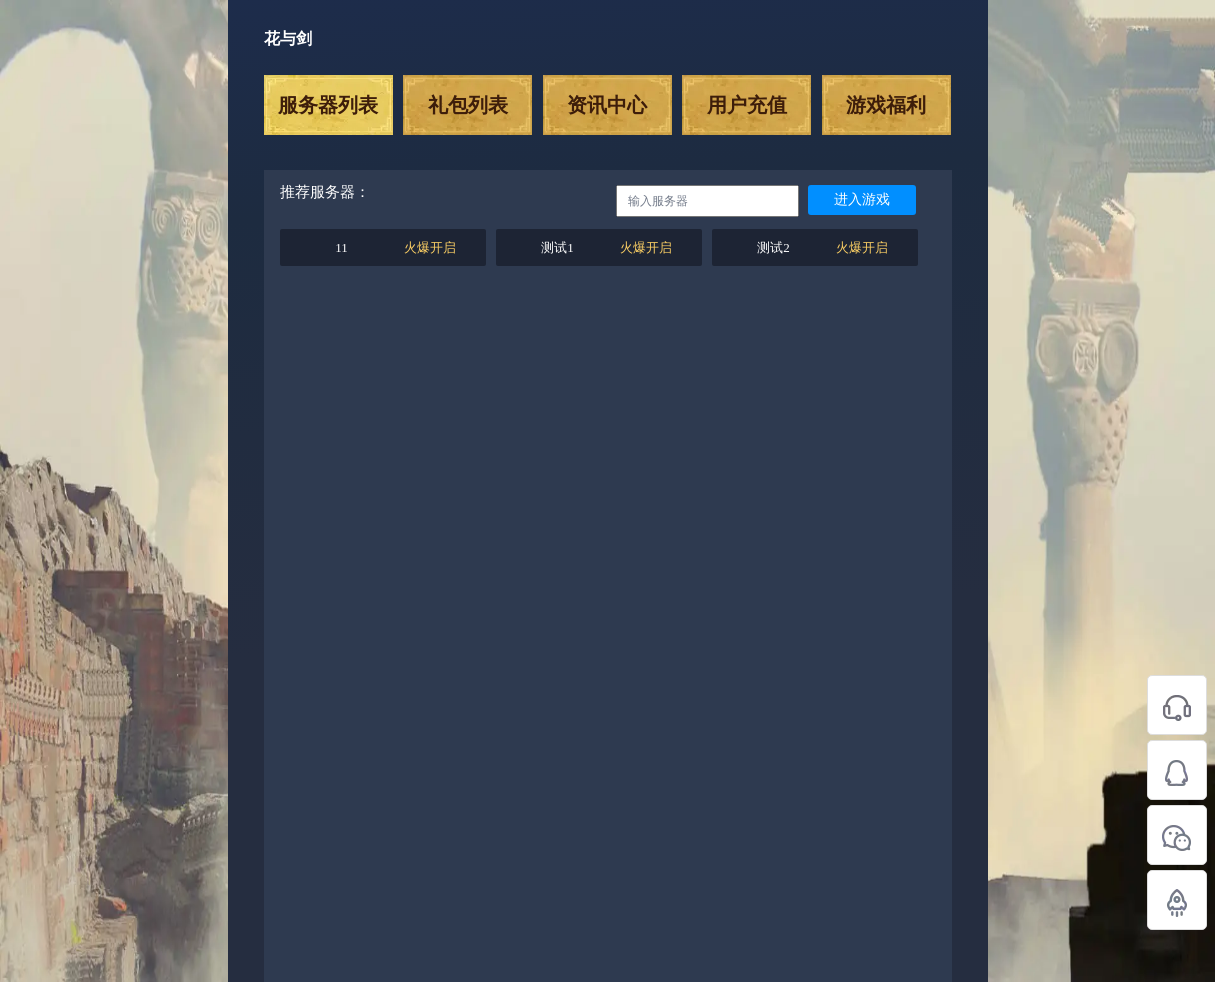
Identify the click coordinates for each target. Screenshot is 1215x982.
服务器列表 (328, 105)
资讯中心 (607, 105)
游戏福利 (886, 105)
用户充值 (747, 105)
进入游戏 (862, 199)
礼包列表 (468, 105)
